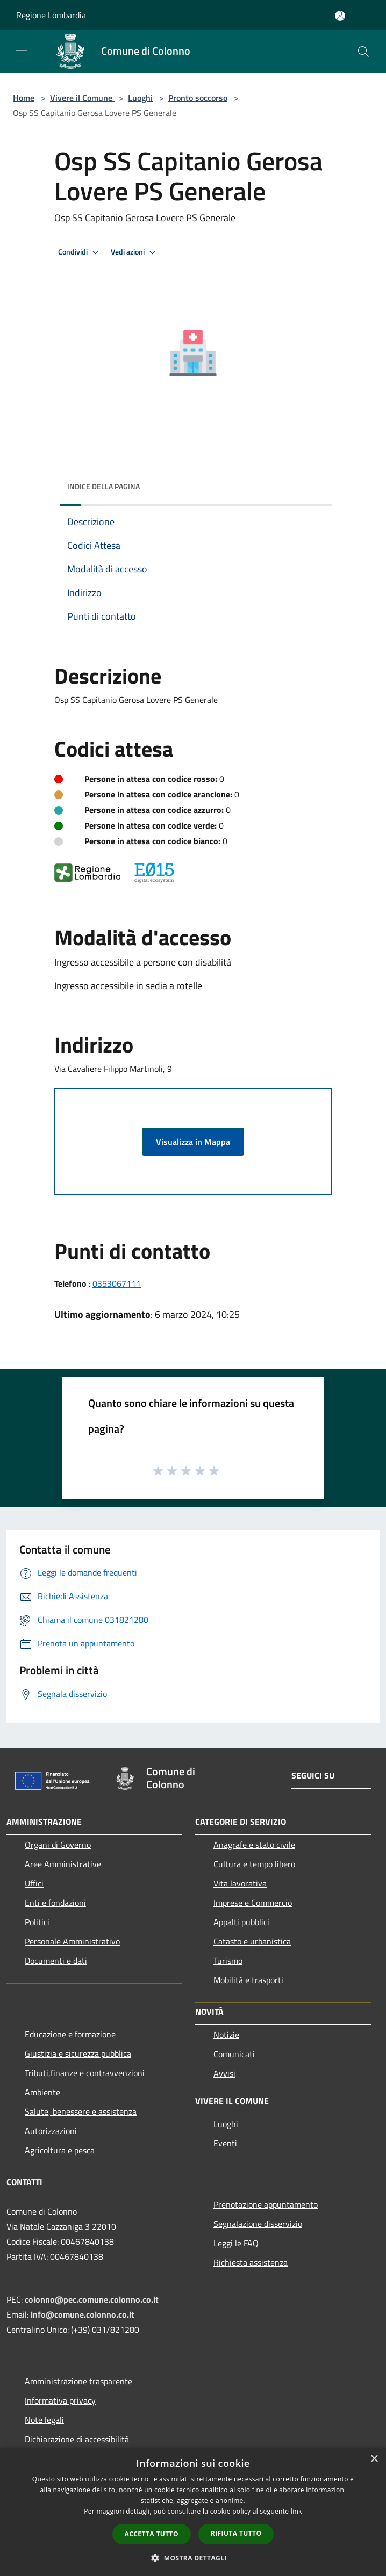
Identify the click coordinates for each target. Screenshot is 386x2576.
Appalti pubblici (241, 1921)
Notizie (226, 2034)
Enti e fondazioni (55, 1902)
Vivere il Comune (82, 97)
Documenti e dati (56, 1960)
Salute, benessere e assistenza (81, 2111)
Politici (37, 1921)
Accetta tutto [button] (151, 2533)
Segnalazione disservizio (257, 2223)
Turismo (227, 1960)
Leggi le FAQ (236, 2243)
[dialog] (193, 2512)
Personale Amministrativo (72, 1941)
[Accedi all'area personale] (340, 16)
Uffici (34, 1883)
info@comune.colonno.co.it (82, 2314)
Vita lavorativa (240, 1883)
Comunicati (234, 2054)
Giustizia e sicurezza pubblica (78, 2053)
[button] (193, 2557)
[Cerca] (363, 51)
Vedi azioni (135, 252)
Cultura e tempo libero (254, 1863)
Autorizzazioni (51, 2130)
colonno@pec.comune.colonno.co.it (92, 2299)
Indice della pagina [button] (103, 486)
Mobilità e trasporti (248, 1979)
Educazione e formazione (70, 2034)
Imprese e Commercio (252, 1902)
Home (23, 97)
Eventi (225, 2143)
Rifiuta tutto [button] (236, 2533)
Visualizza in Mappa (193, 1141)
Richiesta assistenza (250, 2262)
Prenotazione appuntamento (265, 2204)
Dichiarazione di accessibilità (77, 2439)
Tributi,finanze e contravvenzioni (85, 2072)
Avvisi (224, 2073)
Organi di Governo (58, 1844)
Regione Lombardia (51, 15)
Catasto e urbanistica (252, 1941)
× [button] (374, 2459)
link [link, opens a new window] (296, 2511)
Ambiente (42, 2092)
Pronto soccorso (197, 97)
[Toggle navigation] (21, 50)
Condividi (80, 252)
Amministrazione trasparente (78, 2381)
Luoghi (140, 97)
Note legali (44, 2419)
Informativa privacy (60, 2400)
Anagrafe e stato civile (254, 1844)
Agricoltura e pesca (60, 2150)
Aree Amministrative (63, 1863)
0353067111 (116, 1283)
